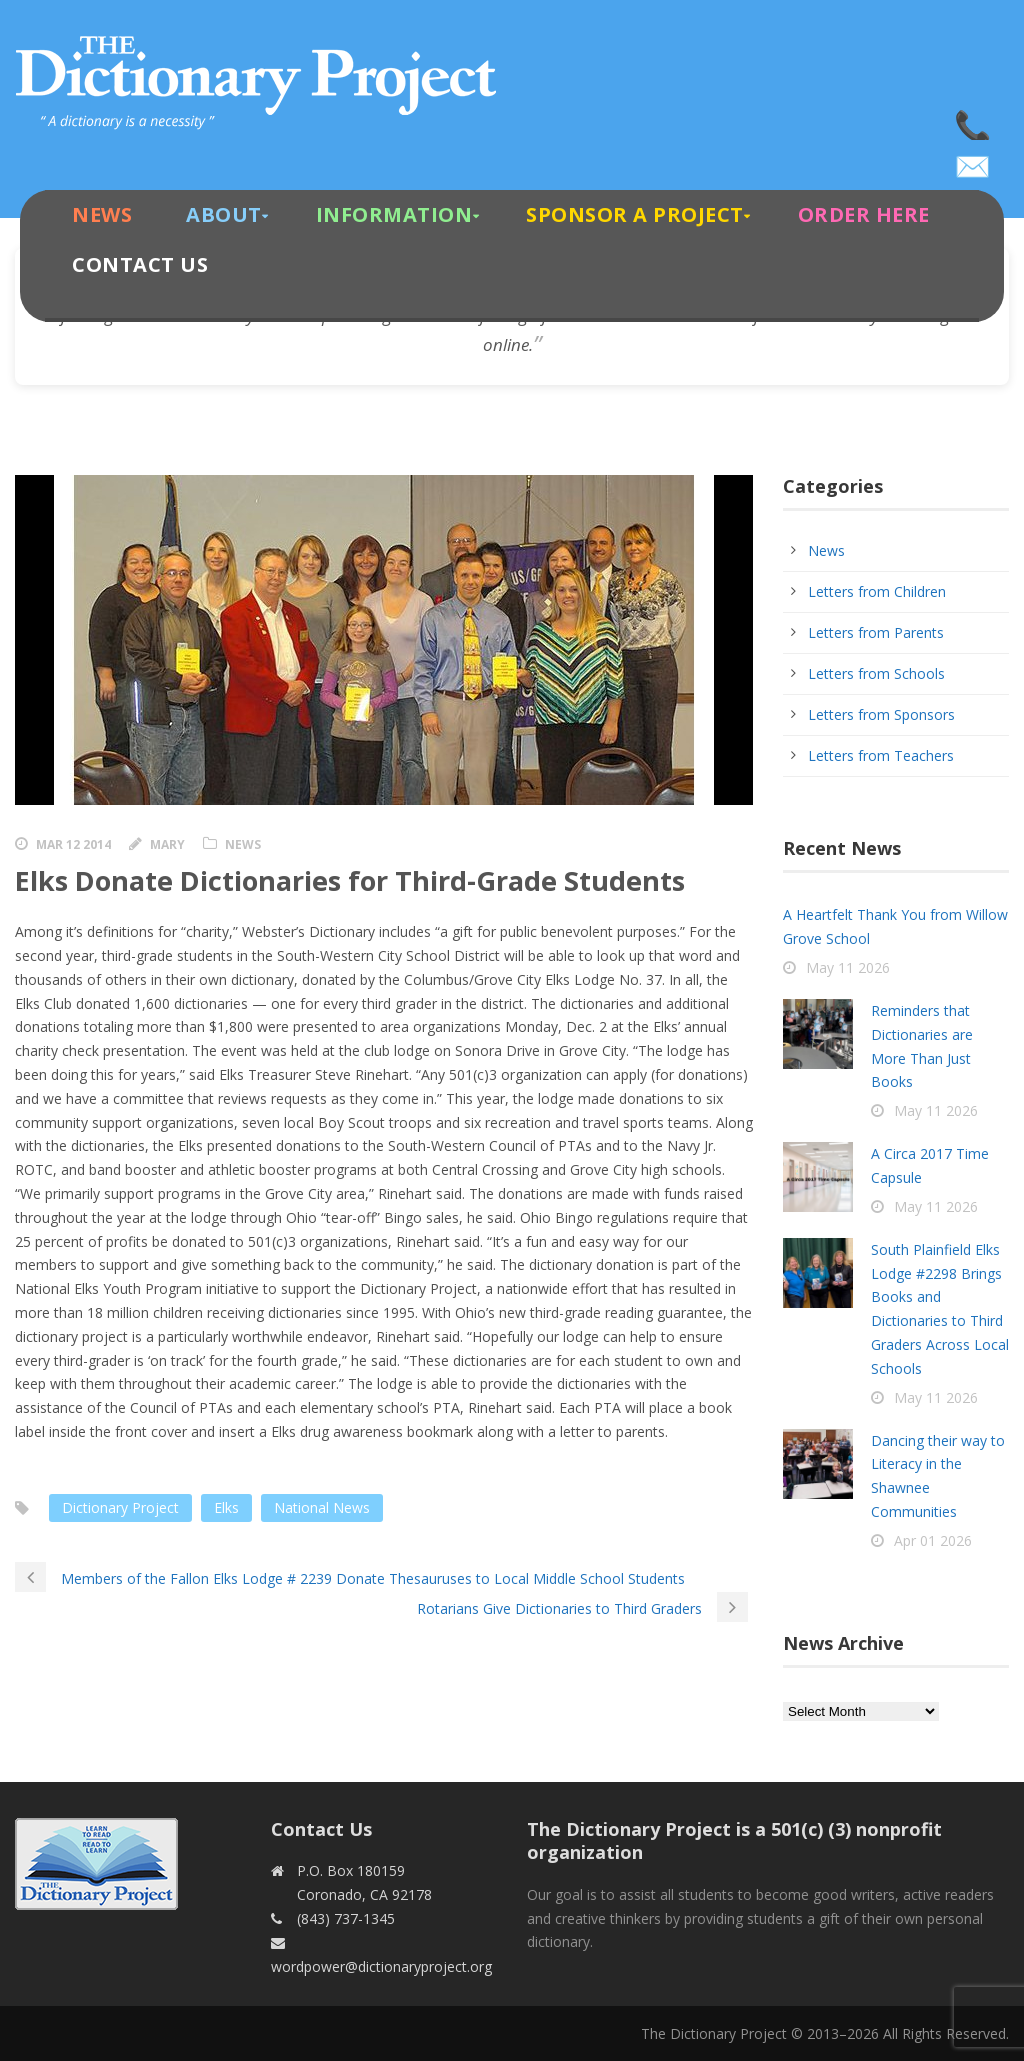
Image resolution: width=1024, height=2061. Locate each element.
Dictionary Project (120, 1507)
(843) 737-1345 (974, 120)
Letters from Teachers (881, 755)
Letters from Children (877, 591)
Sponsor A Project (635, 214)
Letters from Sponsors (881, 714)
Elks (226, 1507)
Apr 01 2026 (933, 1540)
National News (322, 1507)
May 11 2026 (848, 967)
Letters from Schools (876, 673)
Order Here (864, 214)
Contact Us (140, 264)
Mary (167, 844)
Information (394, 214)
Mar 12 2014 (73, 844)
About (224, 214)
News (102, 214)
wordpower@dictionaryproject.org (974, 160)
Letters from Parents (876, 632)
